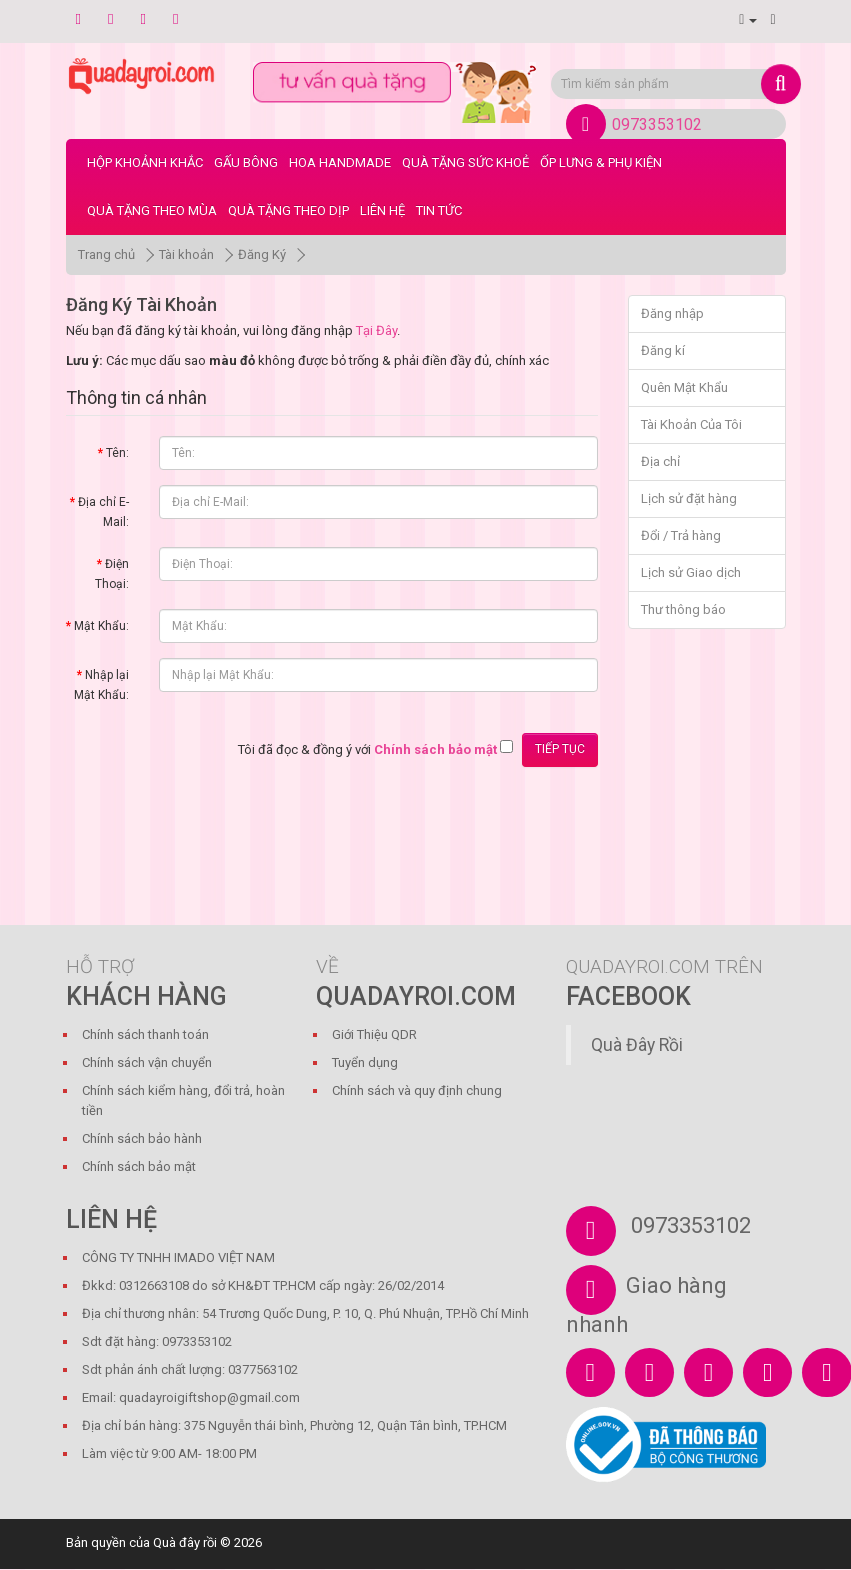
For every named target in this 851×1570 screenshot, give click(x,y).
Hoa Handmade (340, 162)
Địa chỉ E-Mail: (103, 512)
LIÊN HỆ (382, 210)
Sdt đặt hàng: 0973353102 (157, 1341)
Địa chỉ (660, 461)
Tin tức (439, 210)
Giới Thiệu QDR (374, 1034)
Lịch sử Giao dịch (691, 572)
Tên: (117, 453)
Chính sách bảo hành (142, 1138)
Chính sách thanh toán (145, 1034)
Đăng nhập (672, 313)
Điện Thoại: (112, 574)
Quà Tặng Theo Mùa (152, 210)
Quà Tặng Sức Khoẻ (465, 162)
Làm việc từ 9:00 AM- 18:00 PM (169, 1453)
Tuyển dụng (365, 1062)
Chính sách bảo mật (139, 1166)
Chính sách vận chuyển (147, 1062)
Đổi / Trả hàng (681, 535)
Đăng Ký (262, 254)
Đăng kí (663, 350)
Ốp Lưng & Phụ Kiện (601, 162)
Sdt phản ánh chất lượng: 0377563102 (190, 1369)
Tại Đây (376, 330)
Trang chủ (106, 254)
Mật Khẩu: (101, 626)
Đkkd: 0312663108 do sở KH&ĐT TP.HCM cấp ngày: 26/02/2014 (263, 1285)
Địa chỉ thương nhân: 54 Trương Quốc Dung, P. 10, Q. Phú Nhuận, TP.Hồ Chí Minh (305, 1313)
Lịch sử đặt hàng (689, 498)
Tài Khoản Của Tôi (691, 424)
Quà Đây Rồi (637, 1045)
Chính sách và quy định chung (417, 1090)
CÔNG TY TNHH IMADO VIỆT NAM (178, 1257)
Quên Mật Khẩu (684, 387)
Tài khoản (186, 254)
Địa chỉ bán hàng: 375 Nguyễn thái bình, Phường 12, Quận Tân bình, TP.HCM (294, 1425)
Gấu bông (246, 162)
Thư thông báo (683, 609)
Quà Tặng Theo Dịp (288, 210)
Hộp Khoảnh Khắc (145, 162)
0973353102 (657, 124)
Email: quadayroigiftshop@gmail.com (191, 1397)
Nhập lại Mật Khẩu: (101, 685)
